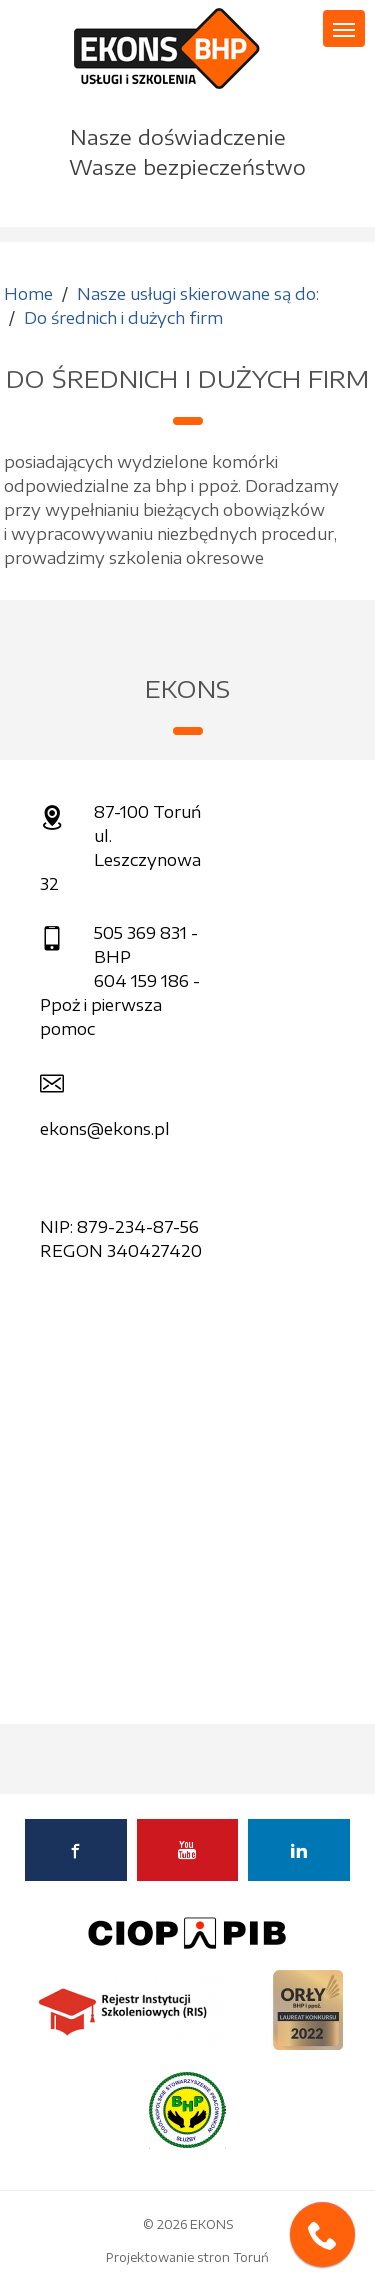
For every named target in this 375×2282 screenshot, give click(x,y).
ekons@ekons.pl (105, 1129)
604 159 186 (141, 981)
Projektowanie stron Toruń (187, 2257)
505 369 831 (140, 933)
